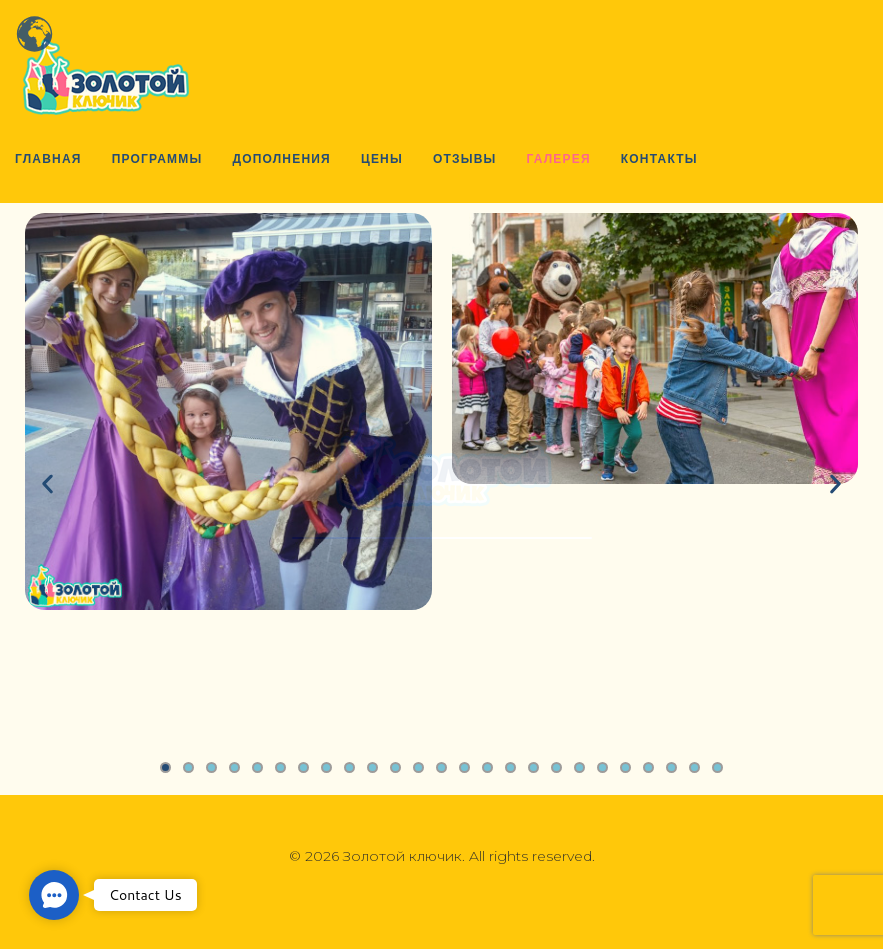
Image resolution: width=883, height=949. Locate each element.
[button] (54, 895)
